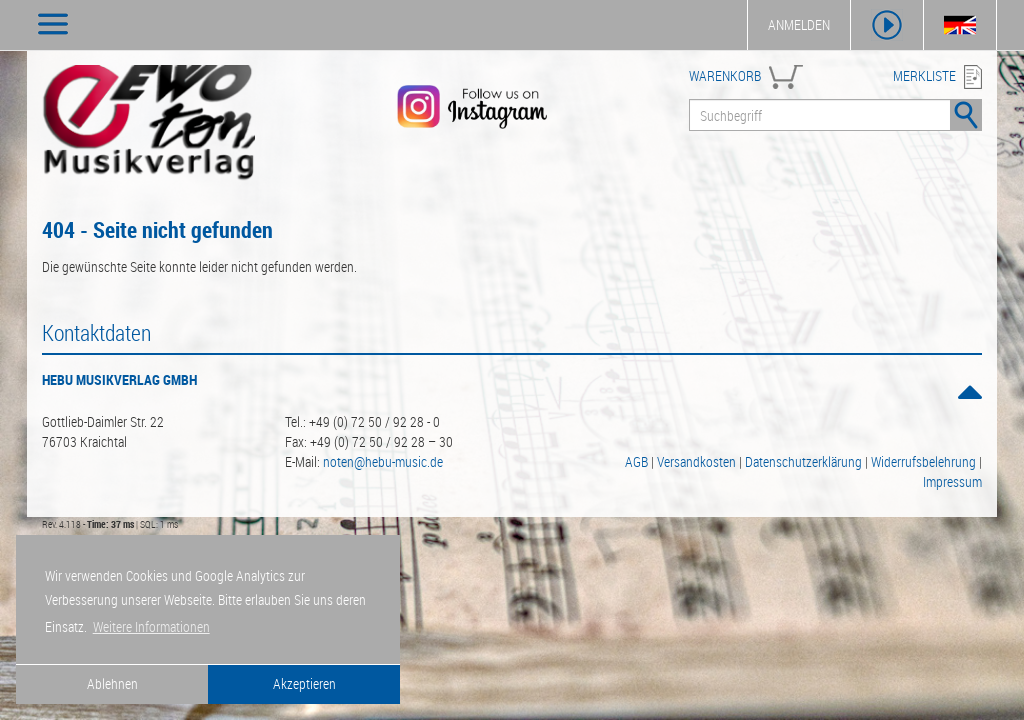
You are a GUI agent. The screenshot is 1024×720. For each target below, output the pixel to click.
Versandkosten (696, 461)
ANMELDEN (799, 24)
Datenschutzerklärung (803, 461)
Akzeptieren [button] (304, 683)
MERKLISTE (924, 75)
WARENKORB (725, 75)
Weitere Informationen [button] (151, 626)
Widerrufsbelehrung (923, 461)
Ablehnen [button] (112, 683)
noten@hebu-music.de (383, 461)
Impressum (952, 481)
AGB (636, 461)
